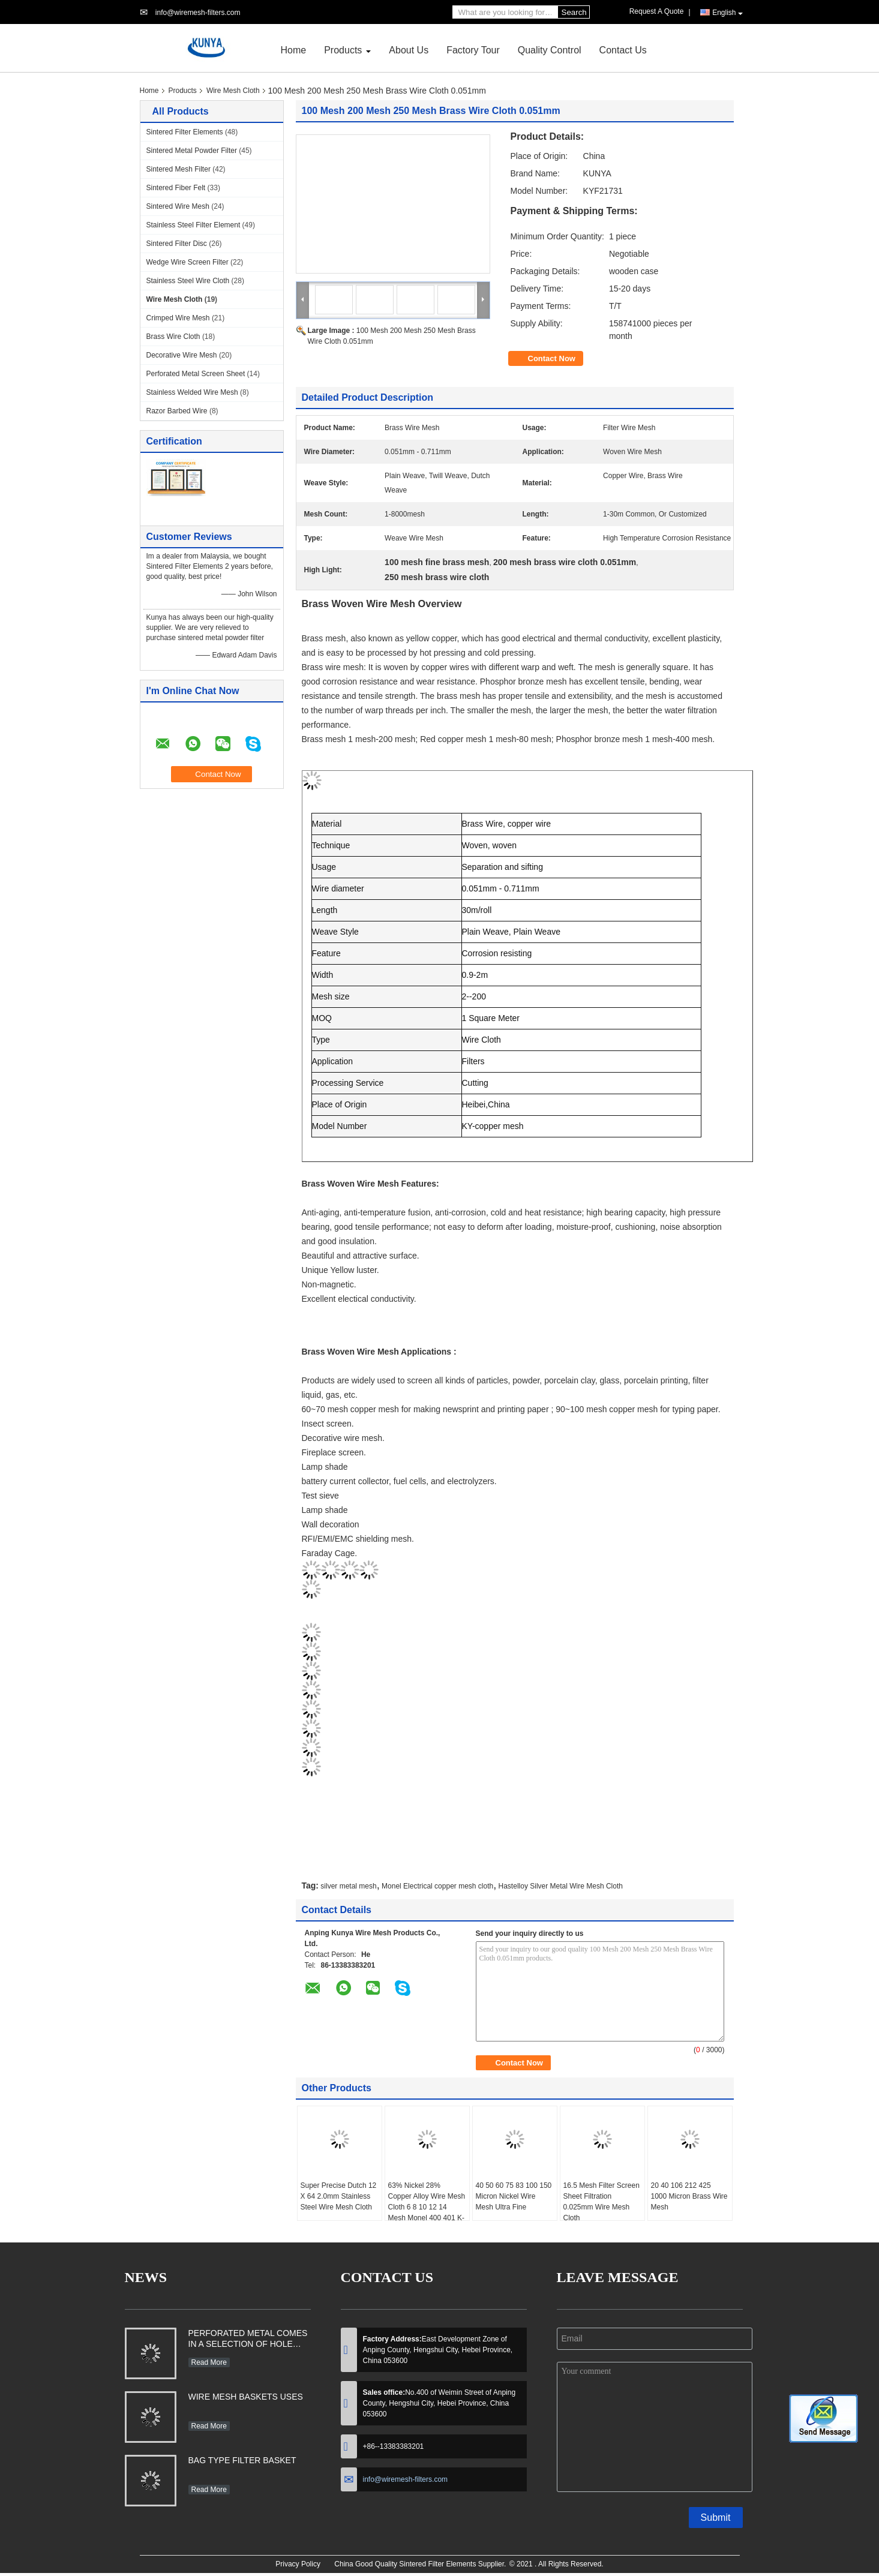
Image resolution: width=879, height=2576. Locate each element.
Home (294, 50)
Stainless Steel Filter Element (193, 225)
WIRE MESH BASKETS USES (245, 2396)
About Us (408, 50)
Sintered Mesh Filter (178, 169)
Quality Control (549, 50)
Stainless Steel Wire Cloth (188, 281)
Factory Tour (473, 50)
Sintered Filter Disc (176, 243)
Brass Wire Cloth (173, 336)
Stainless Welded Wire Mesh (192, 392)
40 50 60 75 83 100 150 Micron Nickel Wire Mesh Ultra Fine (514, 2196)
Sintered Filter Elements (184, 132)
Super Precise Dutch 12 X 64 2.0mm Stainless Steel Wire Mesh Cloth (339, 2196)
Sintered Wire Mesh (177, 206)
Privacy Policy (297, 2564)
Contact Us (623, 50)
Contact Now (551, 358)
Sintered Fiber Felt (176, 188)
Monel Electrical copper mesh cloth (437, 1886)
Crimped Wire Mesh (178, 318)
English (727, 12)
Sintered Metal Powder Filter (191, 150)
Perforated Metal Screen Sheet (195, 374)
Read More (209, 2362)
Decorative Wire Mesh (181, 355)
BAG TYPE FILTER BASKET (242, 2460)
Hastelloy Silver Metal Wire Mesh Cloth (561, 1886)
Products (343, 50)
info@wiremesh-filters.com (198, 12)
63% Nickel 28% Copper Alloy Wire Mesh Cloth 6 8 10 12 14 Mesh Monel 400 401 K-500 (427, 2207)
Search (574, 12)
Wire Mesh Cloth (233, 90)
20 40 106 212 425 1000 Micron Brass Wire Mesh (689, 2196)
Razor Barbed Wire (177, 411)
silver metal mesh (348, 1886)
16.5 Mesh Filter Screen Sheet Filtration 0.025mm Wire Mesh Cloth (601, 2201)
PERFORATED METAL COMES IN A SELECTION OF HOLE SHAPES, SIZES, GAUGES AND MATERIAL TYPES (248, 2339)
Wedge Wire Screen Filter (187, 262)
